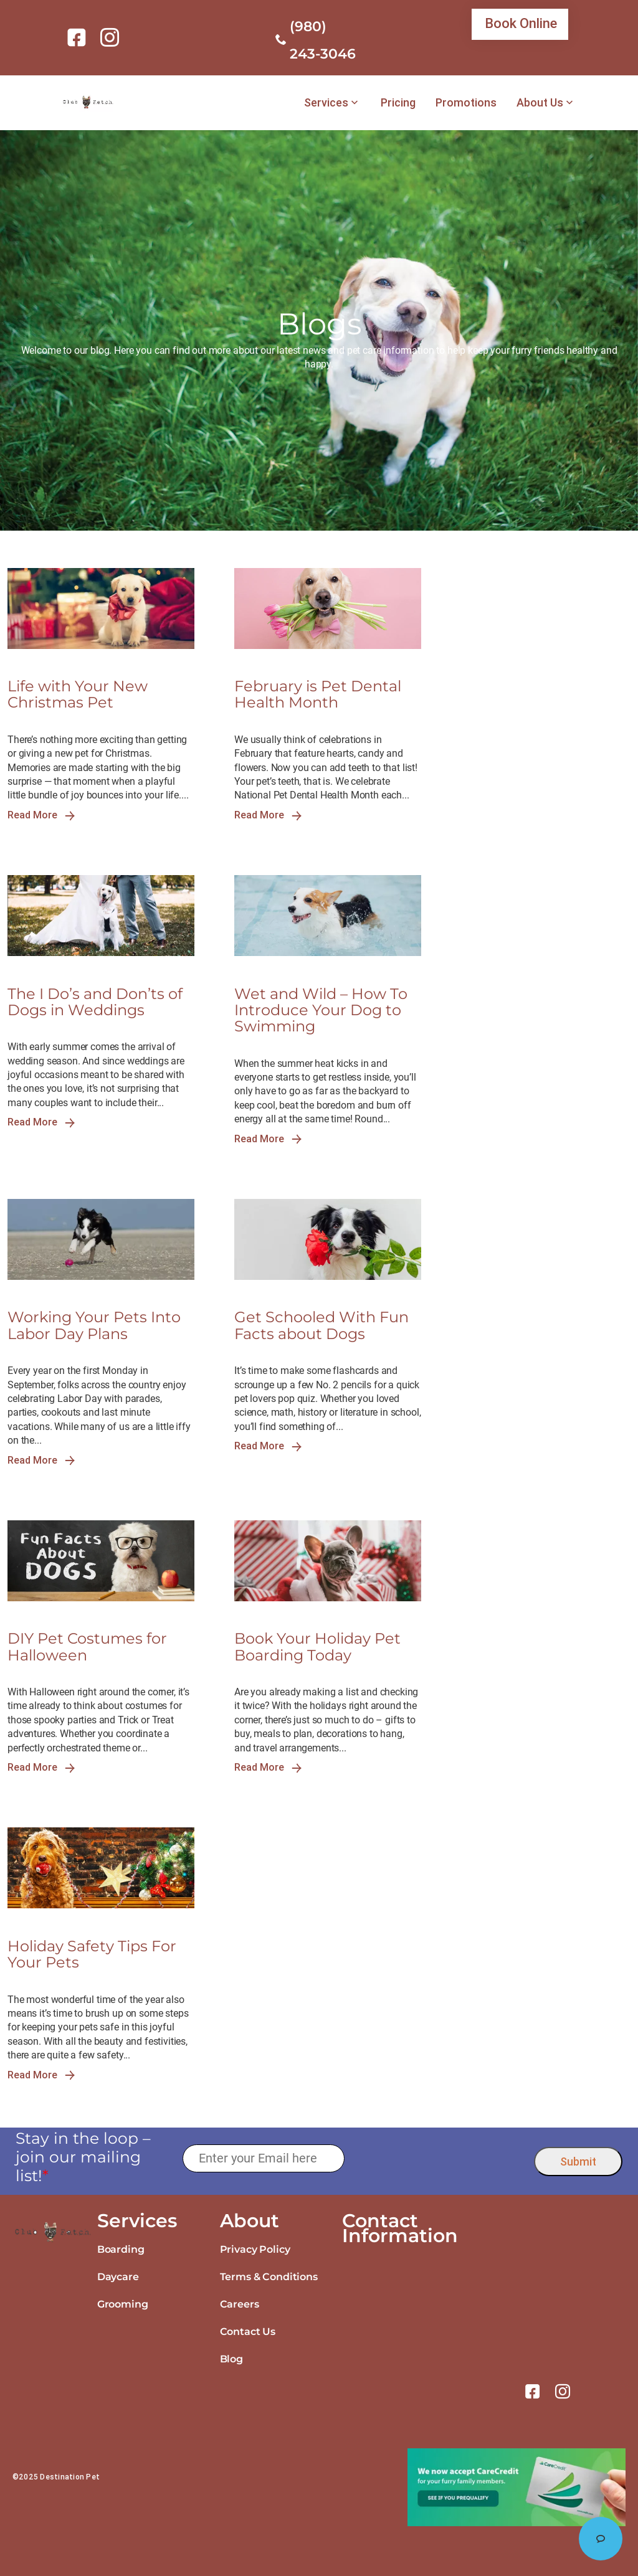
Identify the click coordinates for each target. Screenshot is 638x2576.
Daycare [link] (118, 2277)
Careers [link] (239, 2304)
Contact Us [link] (247, 2331)
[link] (78, 37)
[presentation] (439, 2158)
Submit (578, 2161)
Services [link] (326, 102)
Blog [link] (231, 2359)
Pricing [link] (398, 102)
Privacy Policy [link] (255, 2249)
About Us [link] (540, 102)
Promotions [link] (466, 102)
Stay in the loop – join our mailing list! (83, 2157)
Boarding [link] (121, 2249)
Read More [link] (41, 815)
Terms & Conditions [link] (269, 2277)
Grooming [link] (122, 2304)
